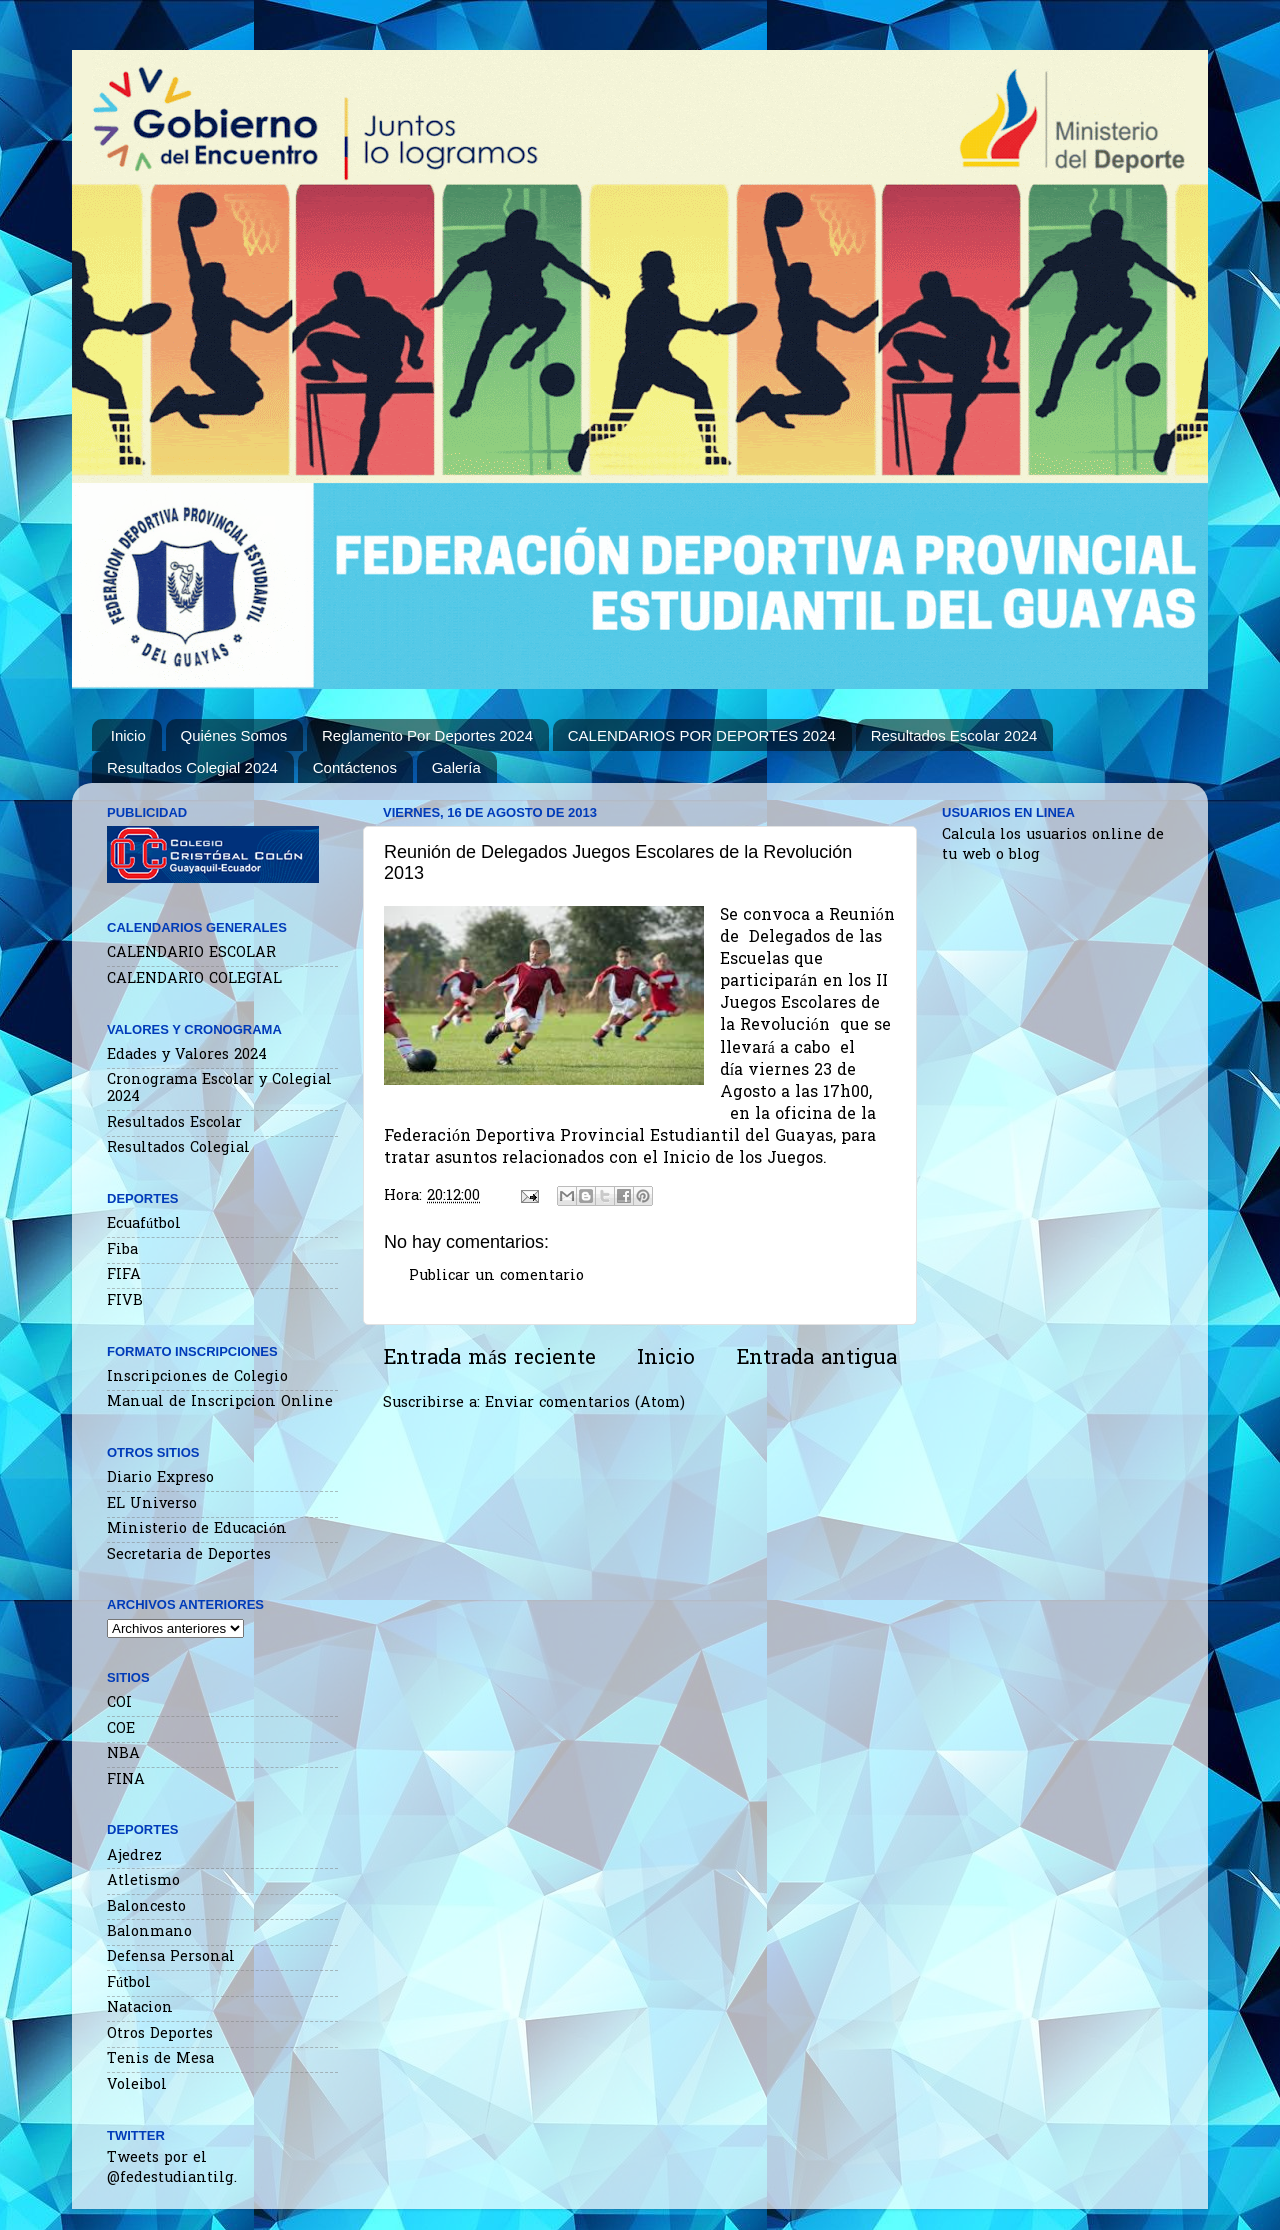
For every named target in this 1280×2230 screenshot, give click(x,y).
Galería (456, 767)
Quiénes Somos (234, 735)
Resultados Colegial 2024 (192, 767)
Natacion (140, 2008)
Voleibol (137, 2085)
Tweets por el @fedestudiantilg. (172, 2168)
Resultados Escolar (174, 1123)
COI (119, 1703)
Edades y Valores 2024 (187, 1055)
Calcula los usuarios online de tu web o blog (1053, 845)
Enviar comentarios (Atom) (585, 1403)
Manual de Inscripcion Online (220, 1402)
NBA (123, 1754)
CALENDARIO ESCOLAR (191, 953)
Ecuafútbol (144, 1224)
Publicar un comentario (496, 1276)
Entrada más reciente (489, 1359)
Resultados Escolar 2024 (954, 735)
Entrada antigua (816, 1359)
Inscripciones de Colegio (197, 1377)
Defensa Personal (171, 1957)
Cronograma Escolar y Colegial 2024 (219, 1089)
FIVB (125, 1301)
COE (121, 1729)
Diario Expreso (160, 1478)
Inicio (128, 735)
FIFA (124, 1275)
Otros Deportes (160, 2034)
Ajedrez (134, 1856)
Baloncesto (146, 1907)
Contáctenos (355, 767)
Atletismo (143, 1881)
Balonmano (149, 1932)
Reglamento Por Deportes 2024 (427, 735)
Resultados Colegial (178, 1148)
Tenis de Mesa (160, 2059)
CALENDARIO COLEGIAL (194, 979)
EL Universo (152, 1504)
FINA (126, 1780)
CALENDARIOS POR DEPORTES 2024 (702, 735)
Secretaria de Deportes (189, 1555)
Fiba (122, 1250)
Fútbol (129, 1983)
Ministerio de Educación (197, 1529)
